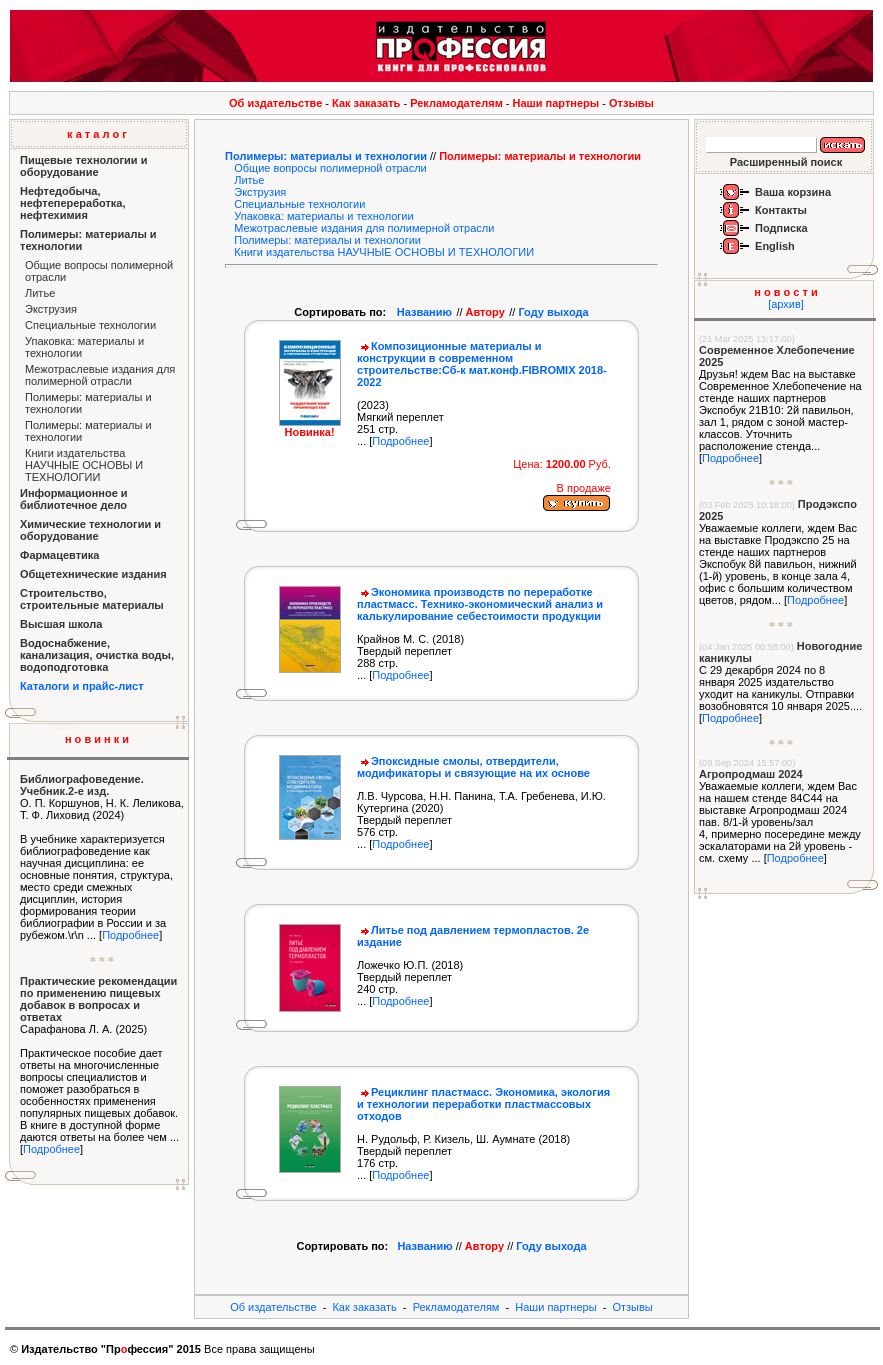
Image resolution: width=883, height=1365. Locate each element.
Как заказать (366, 103)
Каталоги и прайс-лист (82, 686)
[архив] (786, 304)
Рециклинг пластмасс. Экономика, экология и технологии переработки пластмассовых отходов (483, 1104)
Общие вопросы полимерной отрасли (330, 168)
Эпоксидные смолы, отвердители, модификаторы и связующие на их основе (473, 767)
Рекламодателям (456, 103)
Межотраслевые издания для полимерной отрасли (100, 375)
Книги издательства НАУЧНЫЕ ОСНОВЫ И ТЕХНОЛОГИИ (84, 465)
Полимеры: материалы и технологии (326, 156)
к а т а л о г (97, 134)
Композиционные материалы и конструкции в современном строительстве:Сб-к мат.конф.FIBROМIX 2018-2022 (482, 364)
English (775, 246)
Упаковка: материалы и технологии (323, 216)
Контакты (781, 210)
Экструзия (51, 309)
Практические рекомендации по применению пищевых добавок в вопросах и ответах (98, 999)
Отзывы (631, 103)
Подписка (781, 228)
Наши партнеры (556, 103)
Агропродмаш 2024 (751, 774)
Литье (40, 293)
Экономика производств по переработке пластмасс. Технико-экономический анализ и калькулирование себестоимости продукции (480, 604)
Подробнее (130, 935)
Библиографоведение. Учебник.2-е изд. (82, 785)
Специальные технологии (90, 325)
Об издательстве (275, 103)
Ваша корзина (793, 192)
